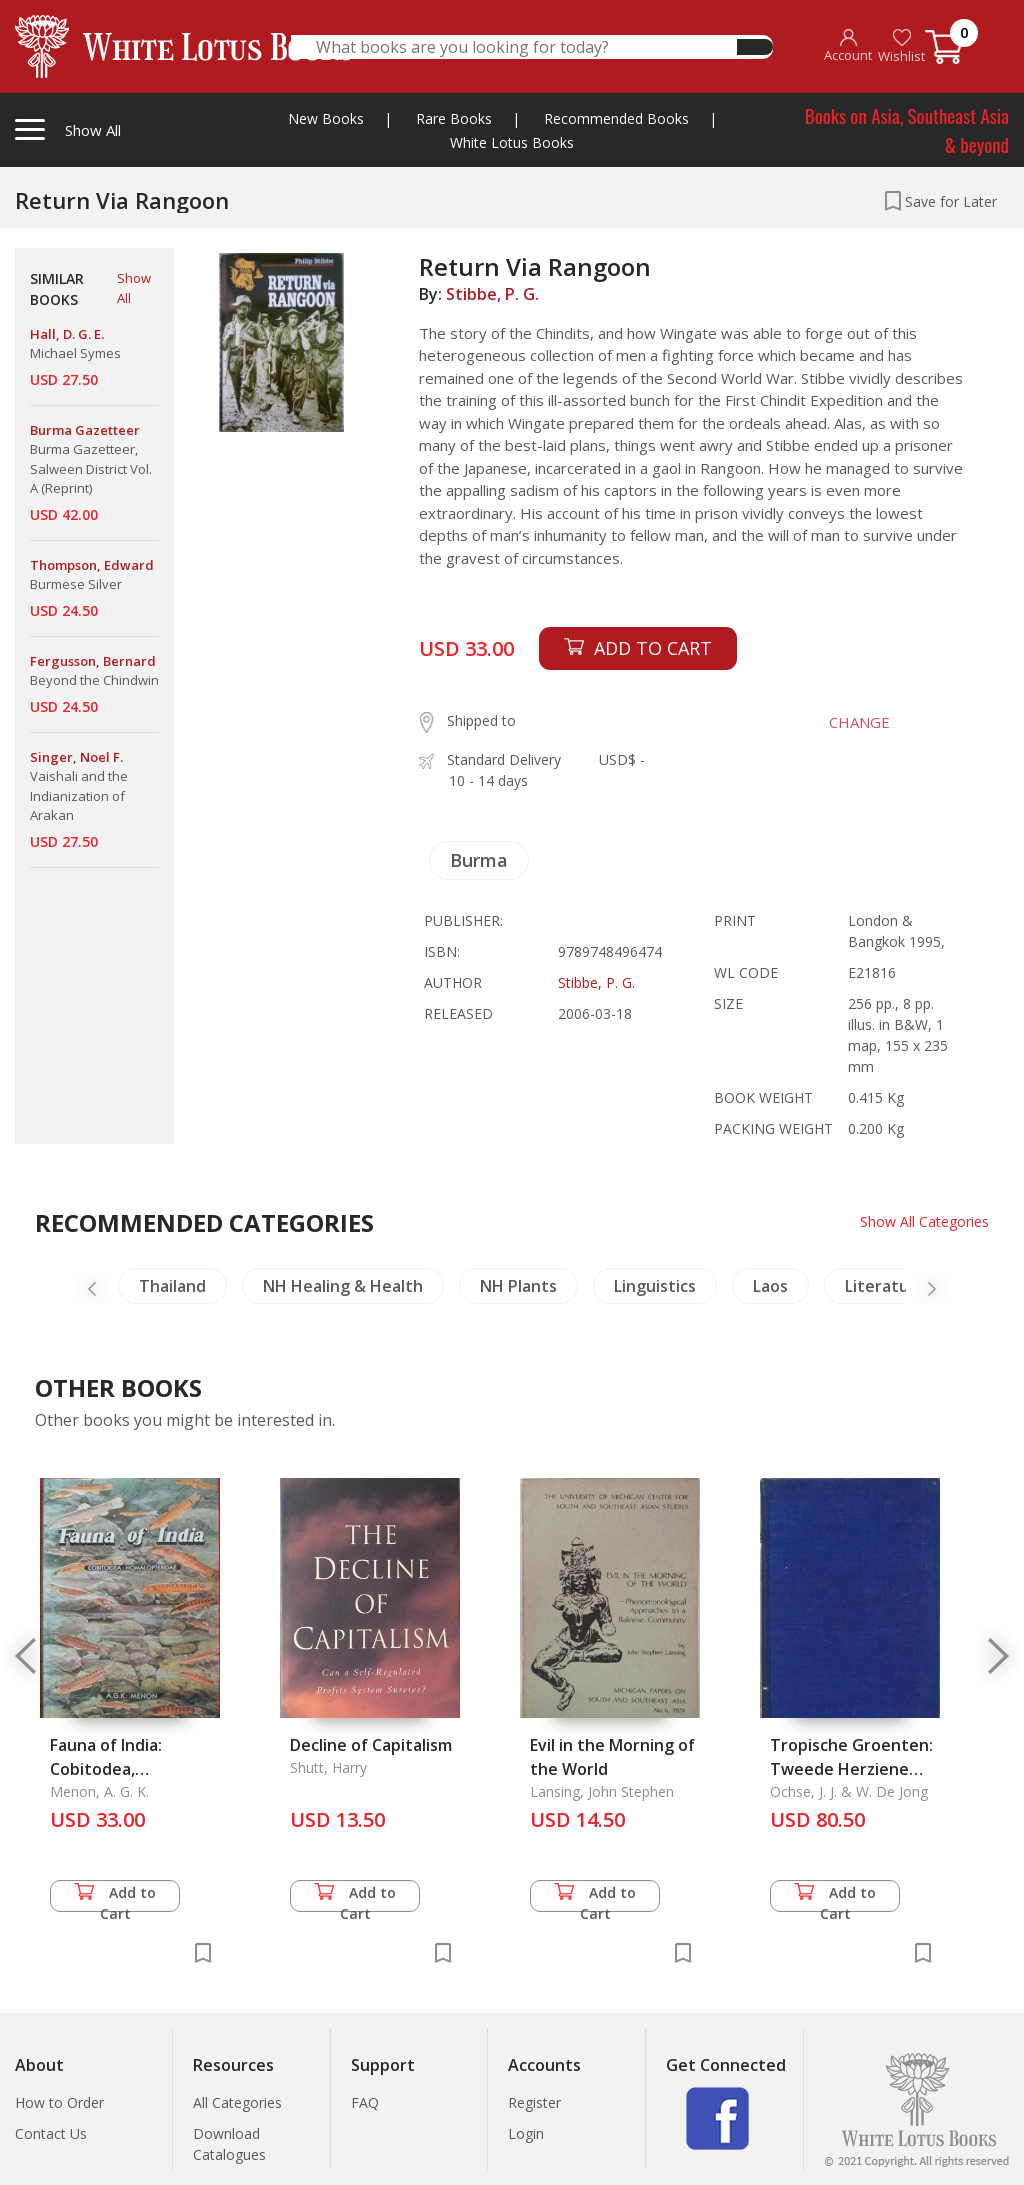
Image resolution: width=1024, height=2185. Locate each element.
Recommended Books (616, 118)
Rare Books (454, 118)
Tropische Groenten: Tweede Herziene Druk (851, 1769)
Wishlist (901, 46)
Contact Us (51, 2133)
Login (526, 2133)
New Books (326, 118)
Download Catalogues (229, 2144)
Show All (134, 288)
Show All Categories (924, 1221)
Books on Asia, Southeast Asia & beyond (907, 129)
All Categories (237, 2102)
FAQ (365, 2102)
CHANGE (859, 722)
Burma (479, 860)
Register (534, 2102)
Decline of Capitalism (371, 1745)
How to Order (59, 2102)
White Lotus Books (512, 142)
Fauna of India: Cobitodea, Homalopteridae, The (133, 1769)
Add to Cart (115, 1897)
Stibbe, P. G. (492, 294)
